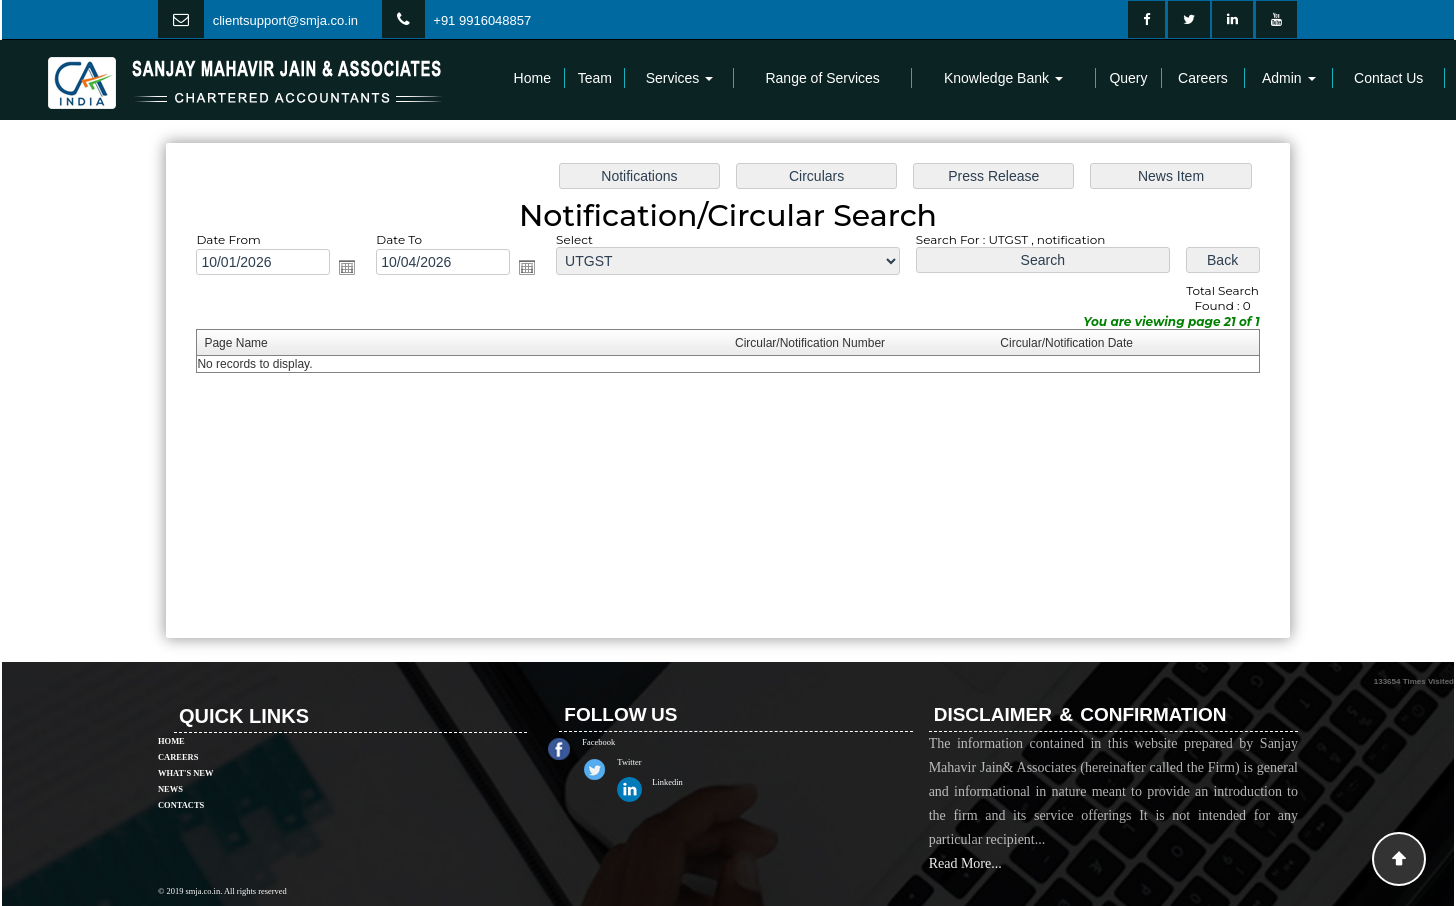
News (170, 760)
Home (532, 78)
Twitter (659, 762)
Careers (1203, 78)
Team (595, 78)
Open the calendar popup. (355, 269)
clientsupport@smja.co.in (285, 20)
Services (680, 78)
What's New (185, 744)
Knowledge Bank (1003, 78)
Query (1128, 78)
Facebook (628, 742)
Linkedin (697, 782)
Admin (1289, 78)
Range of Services (822, 78)
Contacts (181, 776)
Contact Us (1388, 78)
